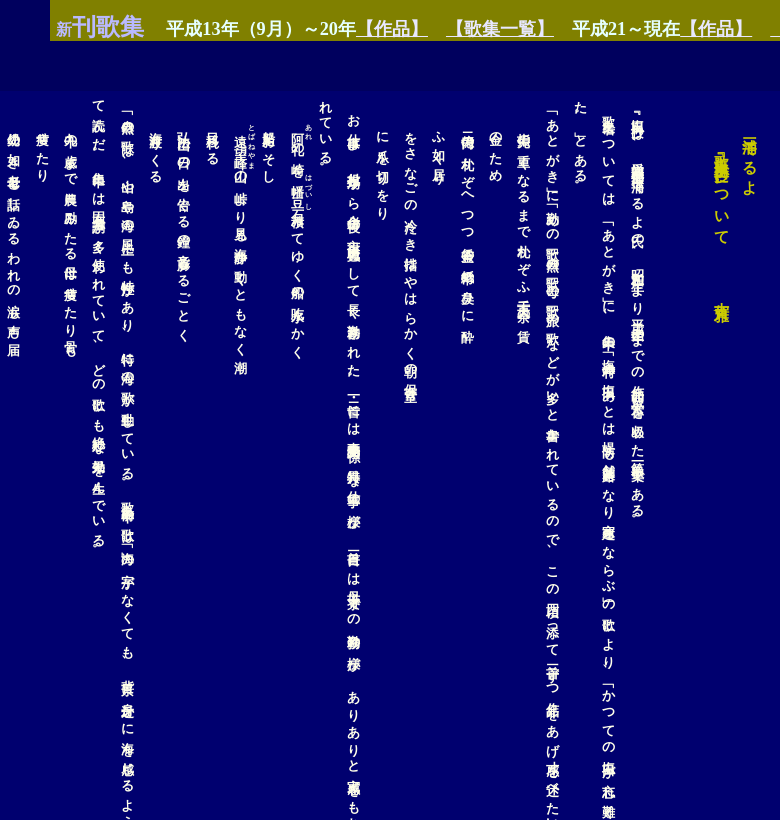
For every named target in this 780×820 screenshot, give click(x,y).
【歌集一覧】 (450, 29)
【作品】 (342, 29)
